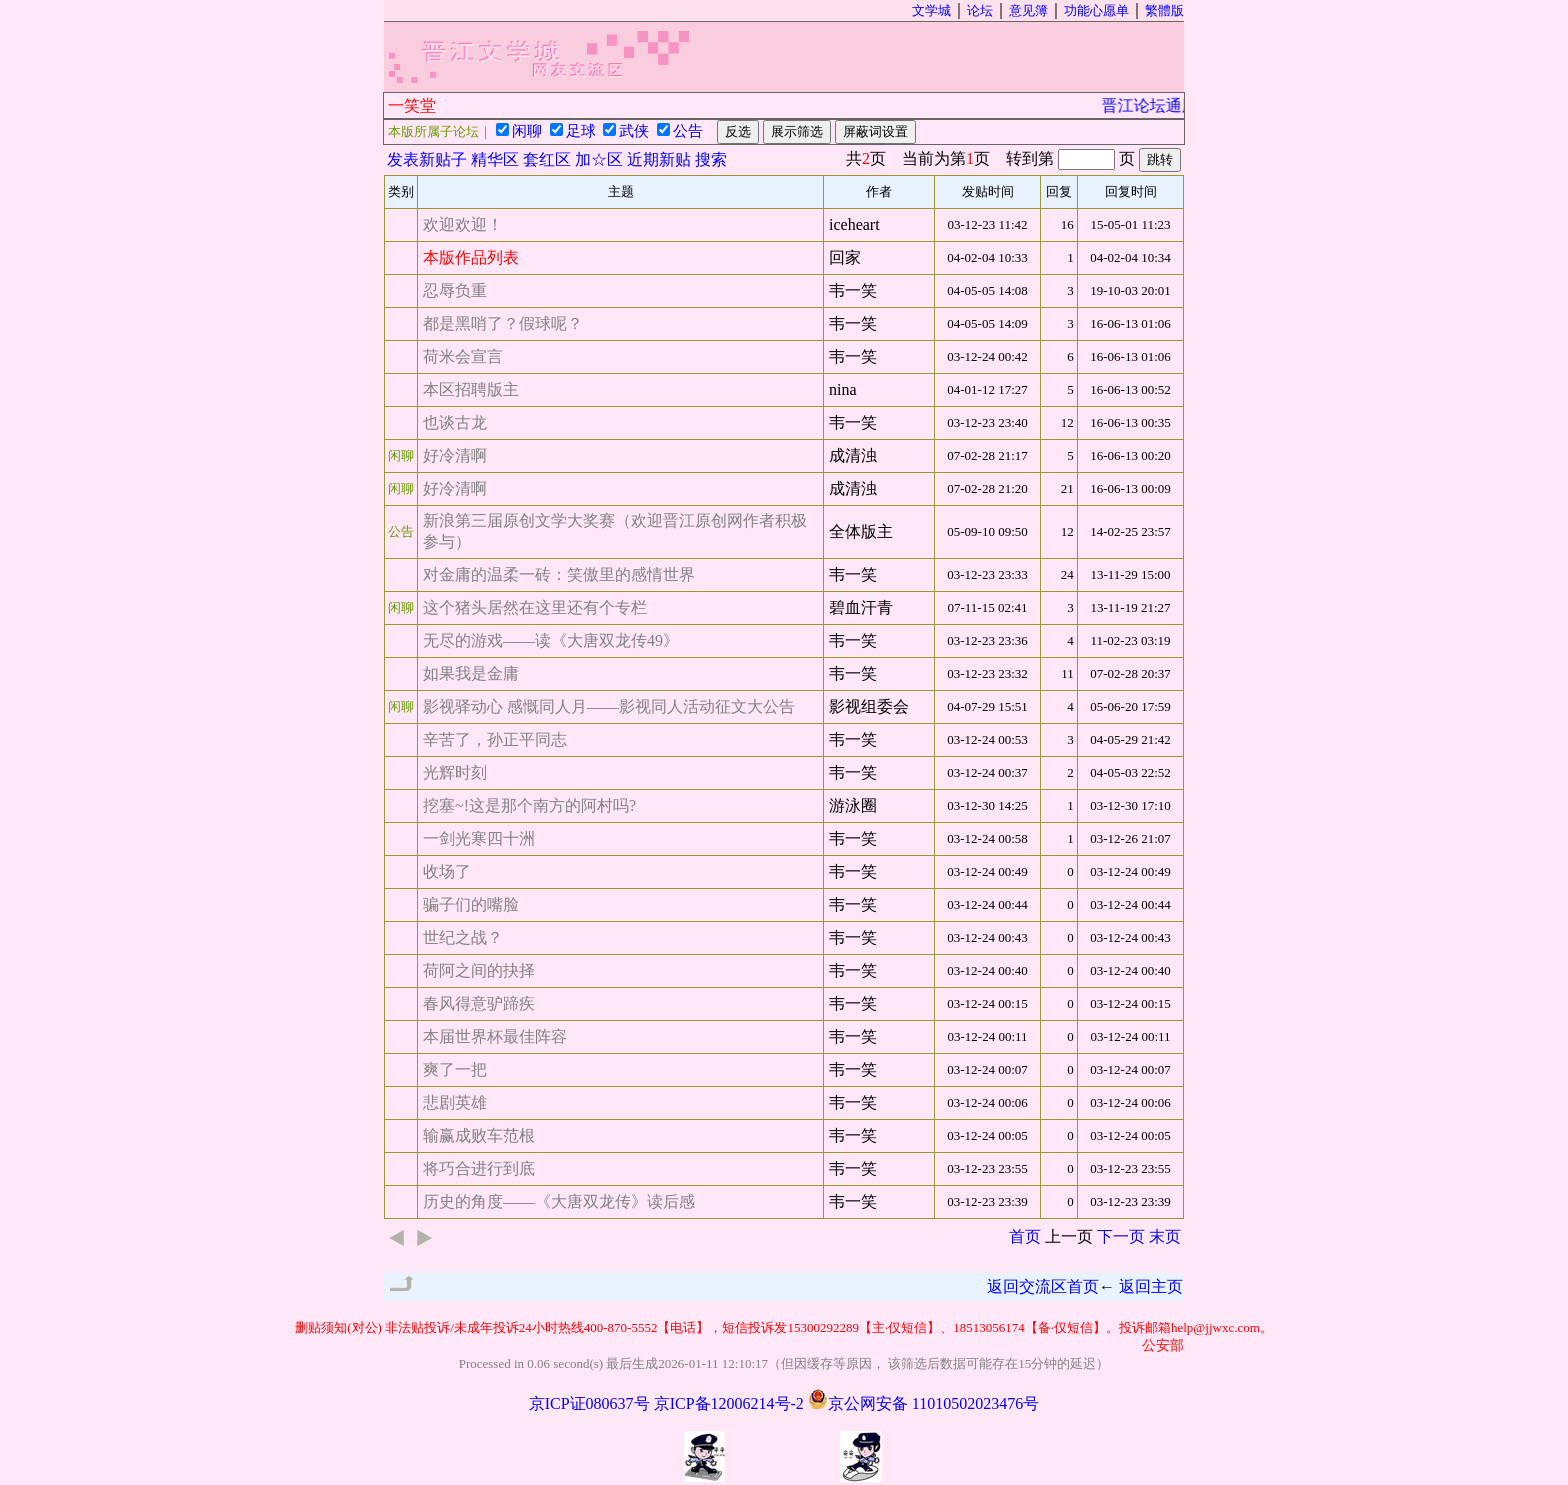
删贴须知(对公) (338, 1327)
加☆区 (599, 159)
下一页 (1121, 1236)
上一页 (1069, 1236)
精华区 (495, 159)
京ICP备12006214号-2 (729, 1403)
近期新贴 (659, 159)
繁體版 (1164, 10)
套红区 (547, 159)
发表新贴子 (427, 159)
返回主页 (1151, 1286)
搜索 (711, 159)
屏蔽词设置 (875, 131)
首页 (1025, 1236)
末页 (1165, 1236)
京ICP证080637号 (589, 1403)
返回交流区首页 (1043, 1286)
